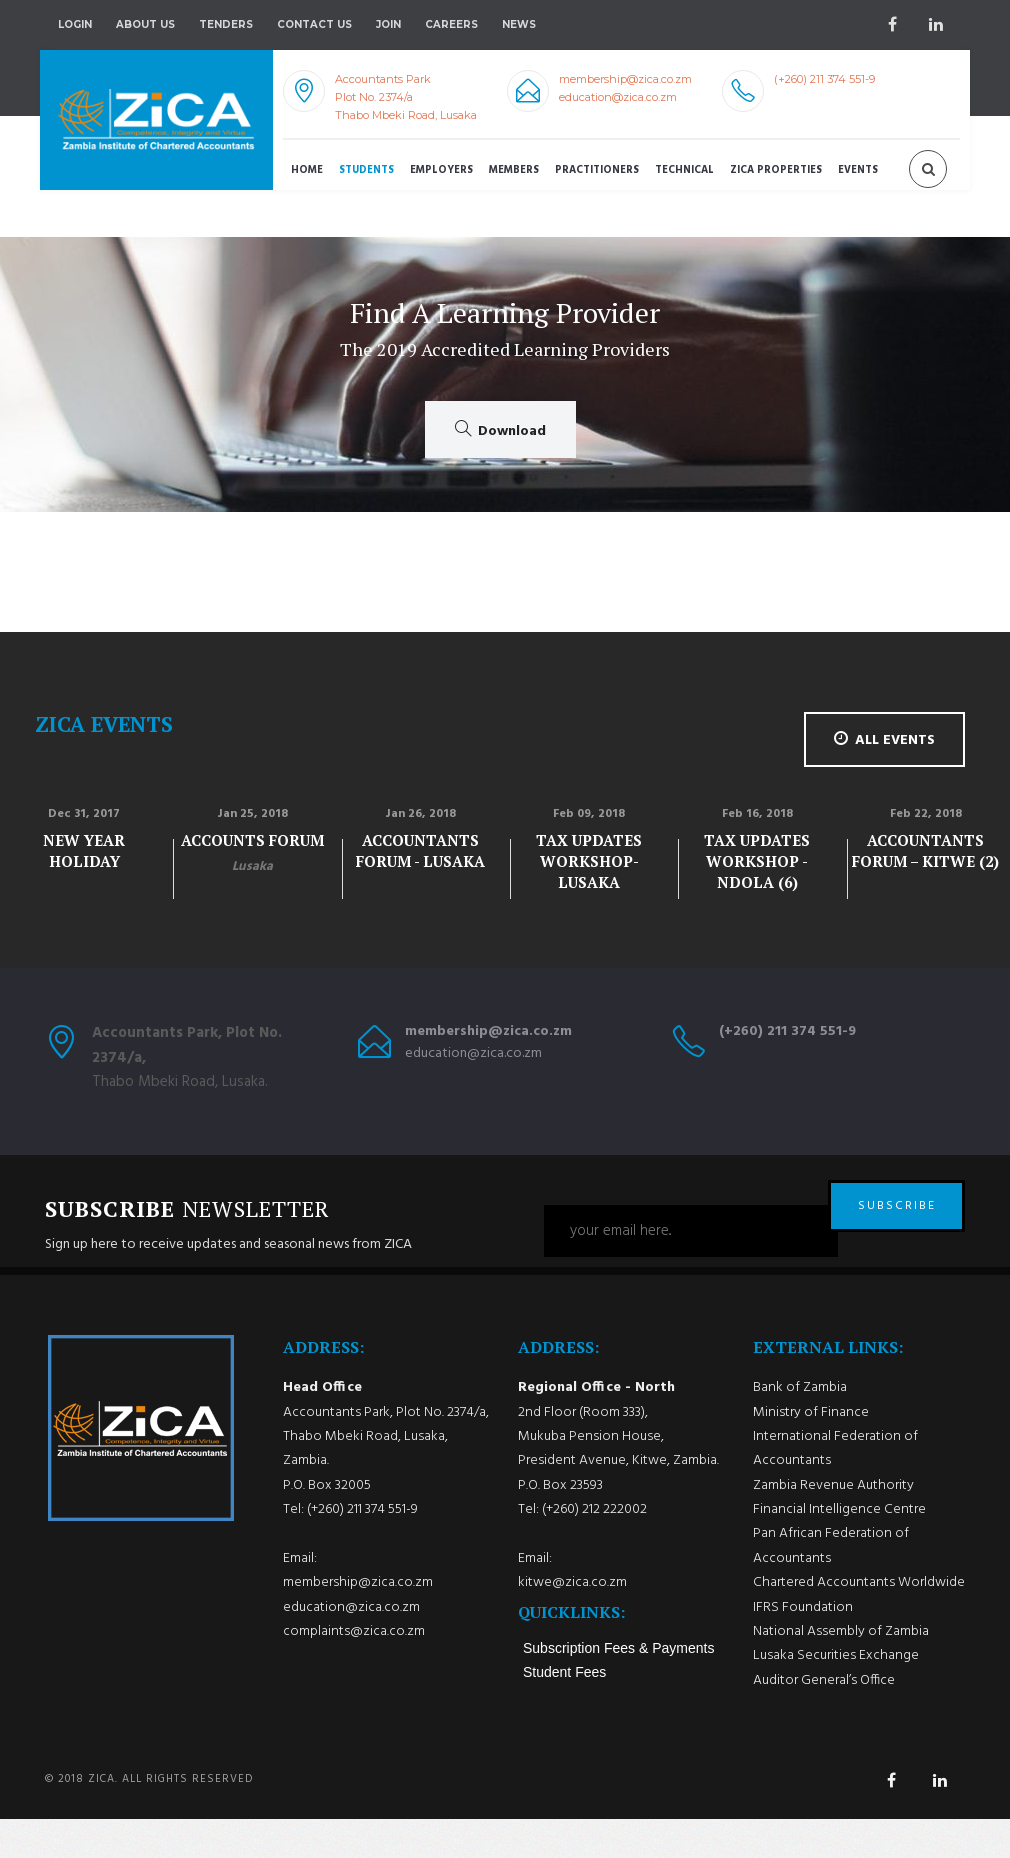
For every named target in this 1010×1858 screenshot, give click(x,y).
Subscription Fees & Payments (618, 1687)
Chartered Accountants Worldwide (859, 1622)
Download (500, 431)
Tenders (226, 24)
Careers (451, 24)
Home (307, 170)
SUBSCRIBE (897, 1231)
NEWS (519, 24)
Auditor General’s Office (824, 1719)
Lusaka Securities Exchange (836, 1695)
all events (884, 740)
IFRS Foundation (803, 1646)
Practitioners (597, 170)
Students (366, 170)
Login (75, 24)
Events (858, 170)
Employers (441, 170)
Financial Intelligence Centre (839, 1549)
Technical (684, 170)
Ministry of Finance (811, 1451)
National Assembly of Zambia (841, 1670)
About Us (145, 24)
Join (388, 24)
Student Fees (564, 1711)
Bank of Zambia (800, 1427)
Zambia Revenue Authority (833, 1524)
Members (514, 170)
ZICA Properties (776, 170)
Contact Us (314, 24)
